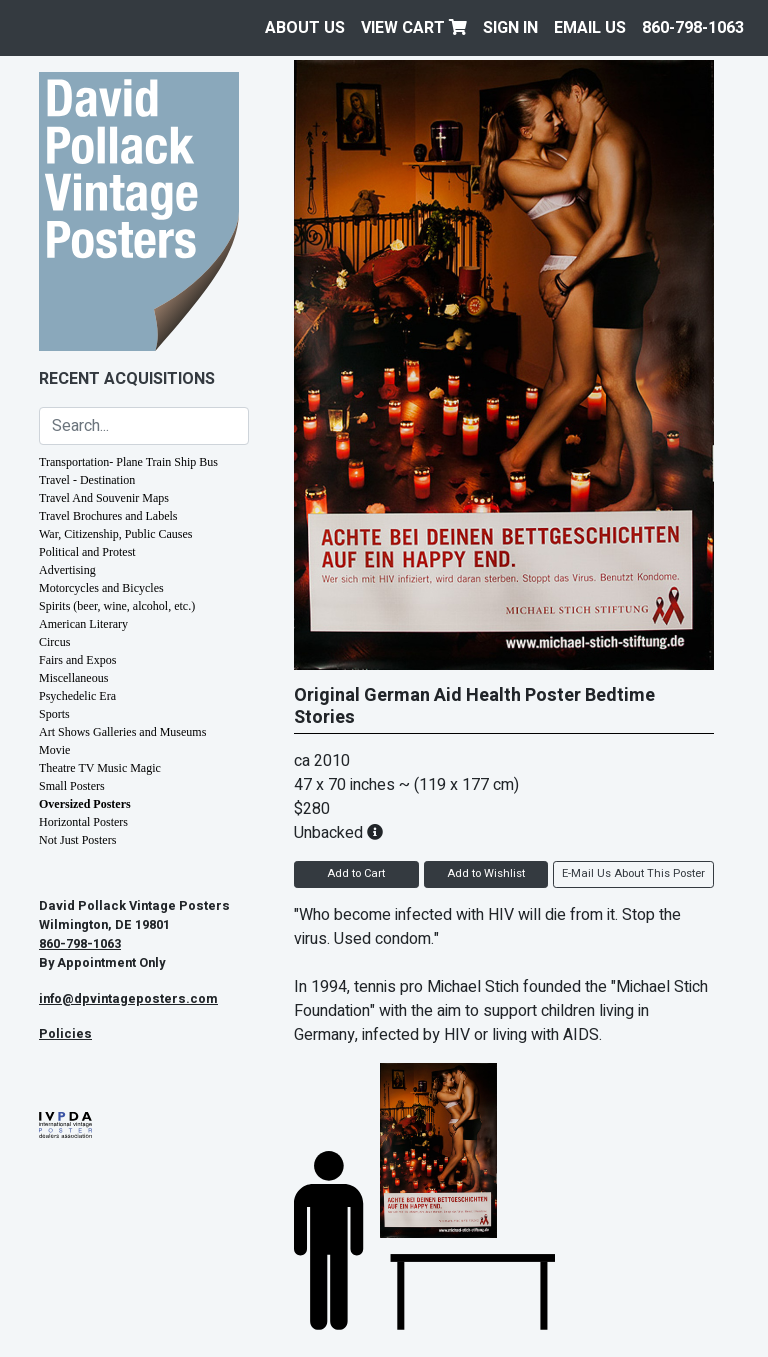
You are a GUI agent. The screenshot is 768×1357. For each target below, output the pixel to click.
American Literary (83, 624)
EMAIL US (590, 28)
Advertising (67, 570)
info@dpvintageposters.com (128, 999)
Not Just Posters (77, 840)
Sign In (510, 28)
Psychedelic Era (77, 696)
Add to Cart (356, 873)
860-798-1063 (693, 28)
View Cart (414, 28)
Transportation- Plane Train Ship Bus (128, 462)
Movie (54, 750)
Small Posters (72, 786)
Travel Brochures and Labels (108, 516)
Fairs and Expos (77, 660)
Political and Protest (87, 552)
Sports (54, 714)
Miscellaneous (73, 678)
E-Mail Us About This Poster (633, 873)
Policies (65, 1034)
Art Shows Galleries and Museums (122, 732)
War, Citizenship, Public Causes (116, 534)
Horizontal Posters (83, 822)
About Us (305, 28)
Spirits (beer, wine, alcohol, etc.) (117, 606)
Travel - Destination (87, 480)
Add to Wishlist (486, 873)
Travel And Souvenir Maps (104, 498)
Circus (54, 642)
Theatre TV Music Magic (100, 768)
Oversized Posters (85, 804)
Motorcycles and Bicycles (101, 588)
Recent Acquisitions (127, 379)
